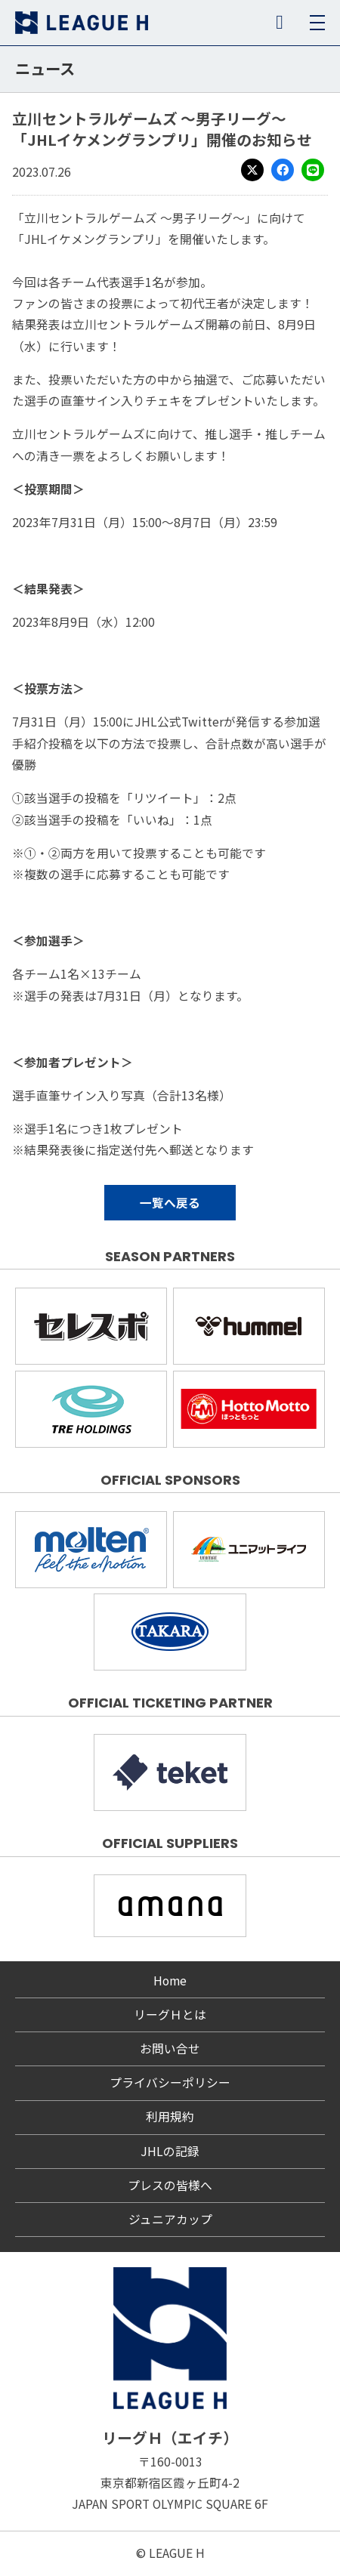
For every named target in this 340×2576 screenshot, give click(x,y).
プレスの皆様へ (170, 2185)
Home (170, 1980)
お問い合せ (170, 2048)
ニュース (45, 68)
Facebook (282, 170)
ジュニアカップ (170, 2219)
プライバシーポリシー (170, 2082)
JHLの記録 (170, 2151)
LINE (312, 170)
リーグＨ (81, 22)
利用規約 (170, 2116)
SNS (279, 23)
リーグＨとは (170, 2014)
